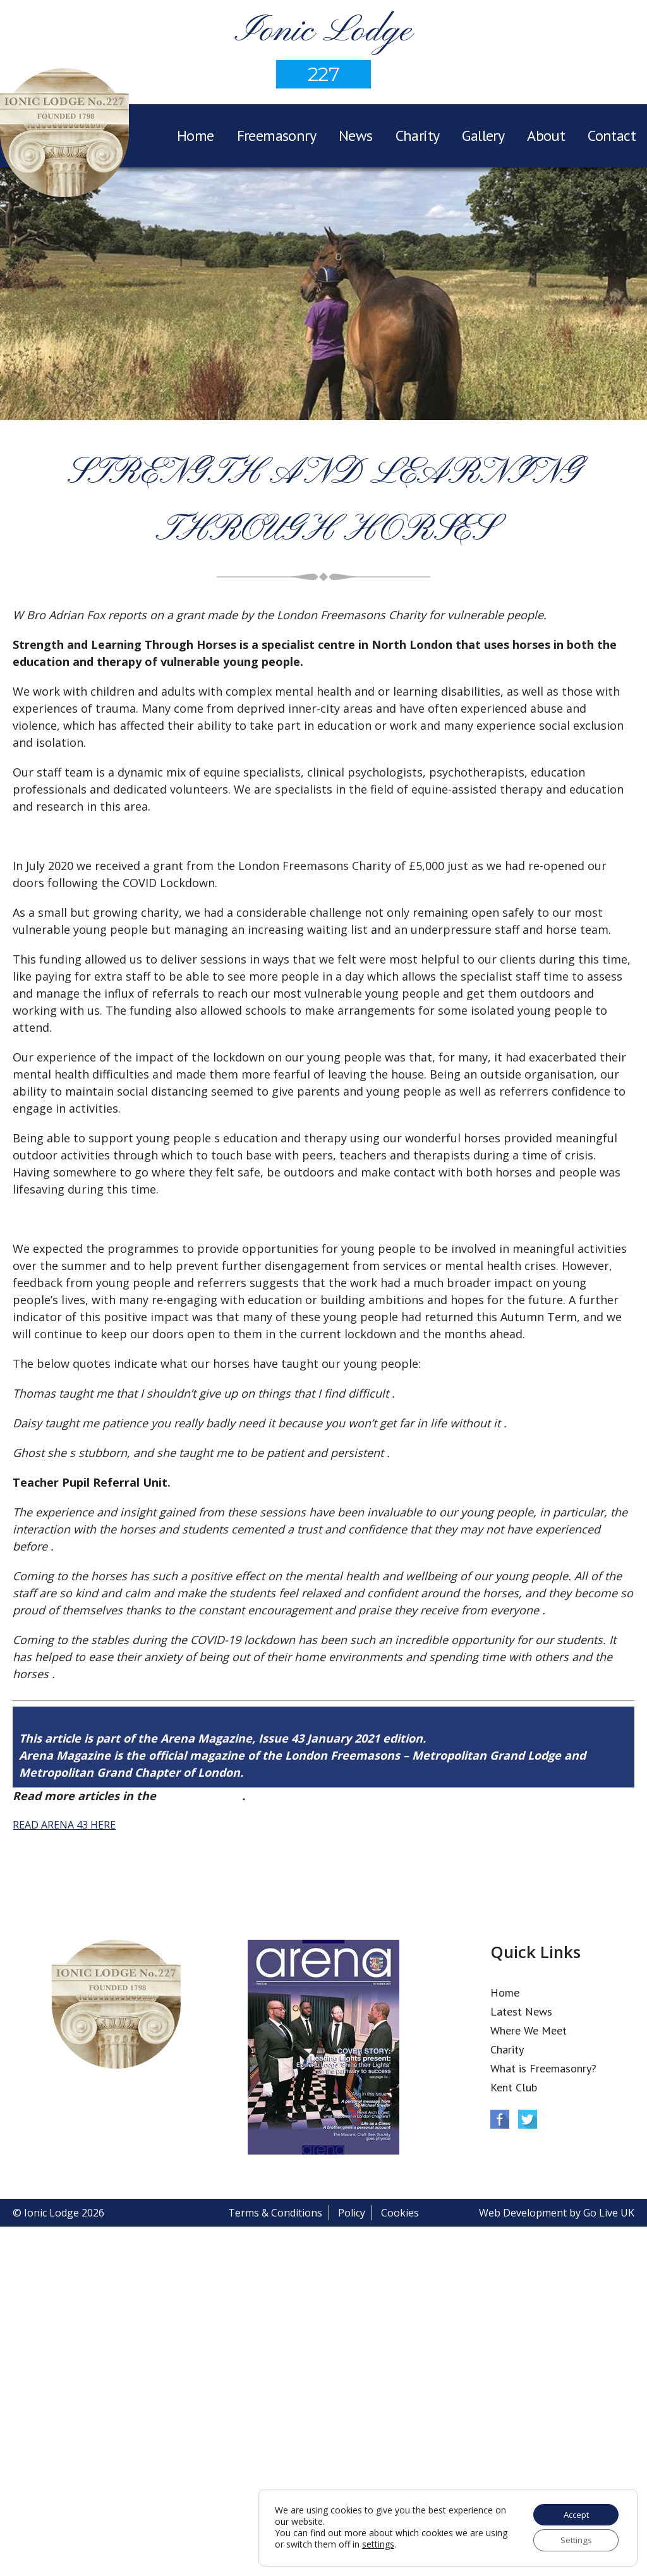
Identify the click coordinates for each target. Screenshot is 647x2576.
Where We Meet (528, 2030)
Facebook (499, 2119)
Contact (612, 135)
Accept (574, 2513)
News (356, 135)
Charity (418, 135)
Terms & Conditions (275, 2213)
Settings (573, 2540)
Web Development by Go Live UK (556, 2213)
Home (195, 135)
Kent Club (513, 2087)
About (546, 135)
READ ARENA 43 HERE (64, 1825)
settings (402, 2543)
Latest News (521, 2011)
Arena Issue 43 (200, 1795)
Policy (351, 2213)
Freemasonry (276, 135)
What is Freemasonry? (543, 2068)
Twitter (527, 2119)
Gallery (483, 135)
